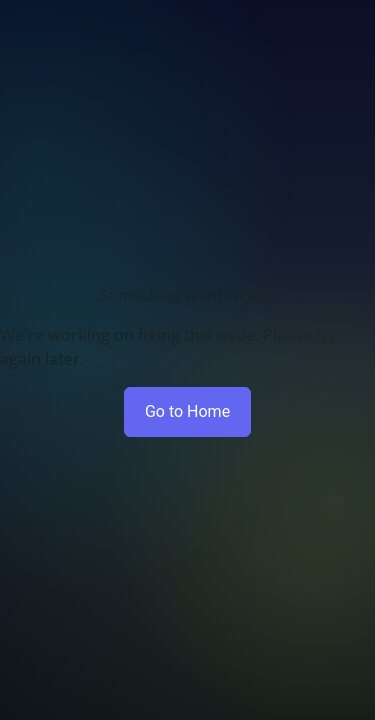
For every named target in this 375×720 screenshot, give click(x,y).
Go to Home (187, 411)
